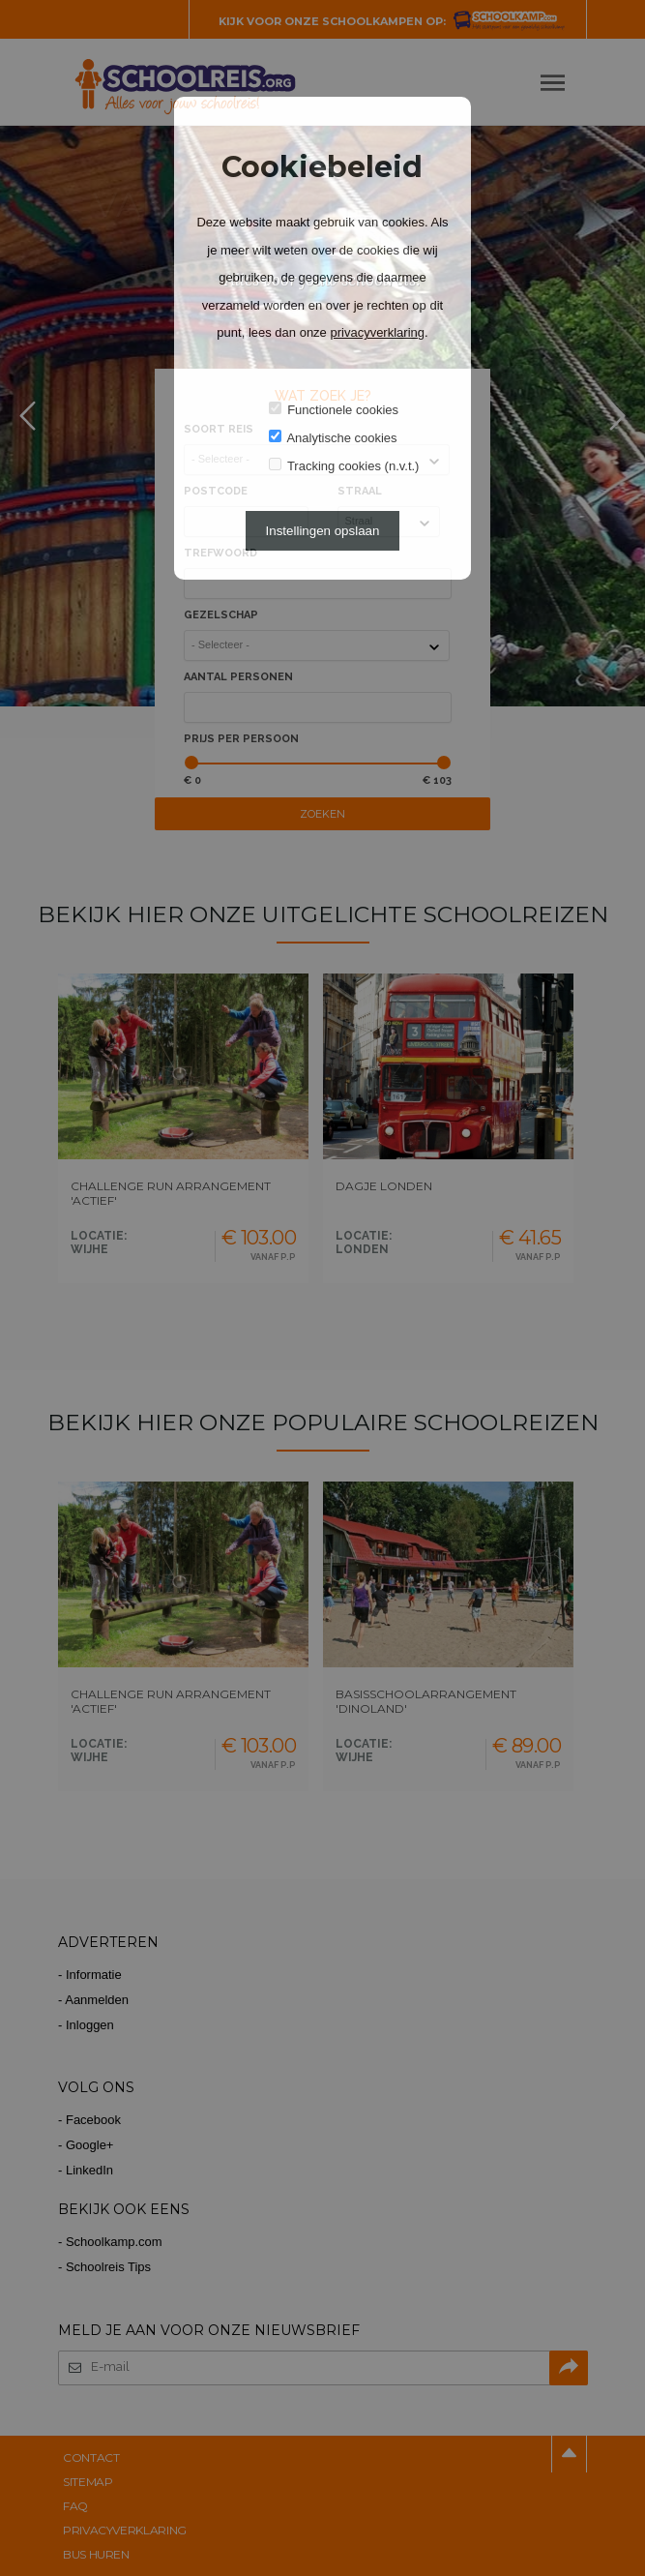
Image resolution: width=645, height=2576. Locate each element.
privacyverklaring (377, 332)
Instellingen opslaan (323, 531)
